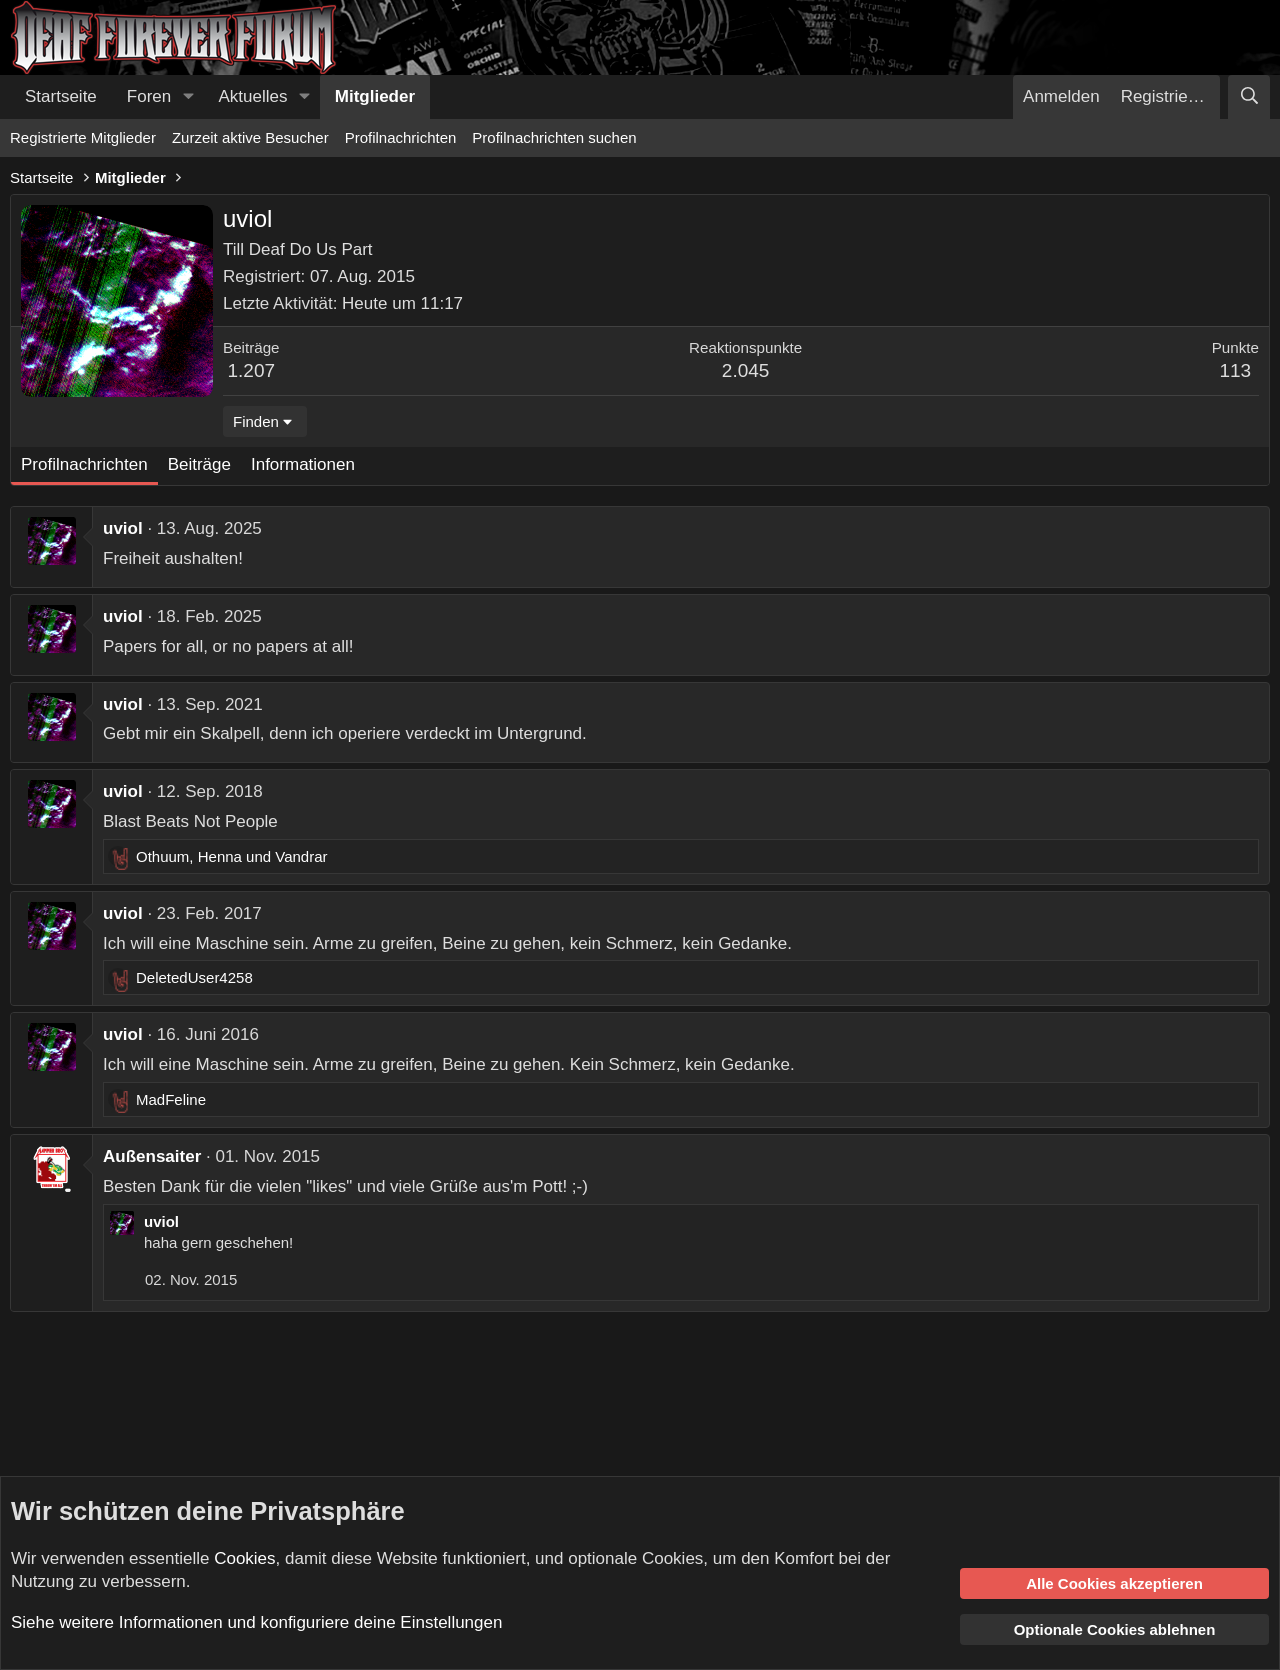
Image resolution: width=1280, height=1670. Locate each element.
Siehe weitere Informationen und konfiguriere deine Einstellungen (256, 1622)
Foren (149, 96)
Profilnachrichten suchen (554, 137)
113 (1235, 370)
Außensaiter (152, 1156)
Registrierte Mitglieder (83, 137)
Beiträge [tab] (199, 464)
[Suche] (1249, 97)
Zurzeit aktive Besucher (250, 137)
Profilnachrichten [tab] (84, 464)
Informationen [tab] (303, 464)
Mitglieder (375, 96)
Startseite (61, 96)
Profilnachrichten (401, 137)
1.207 (252, 370)
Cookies (244, 1558)
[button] (188, 97)
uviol (123, 528)
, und (232, 856)
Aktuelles (253, 96)
